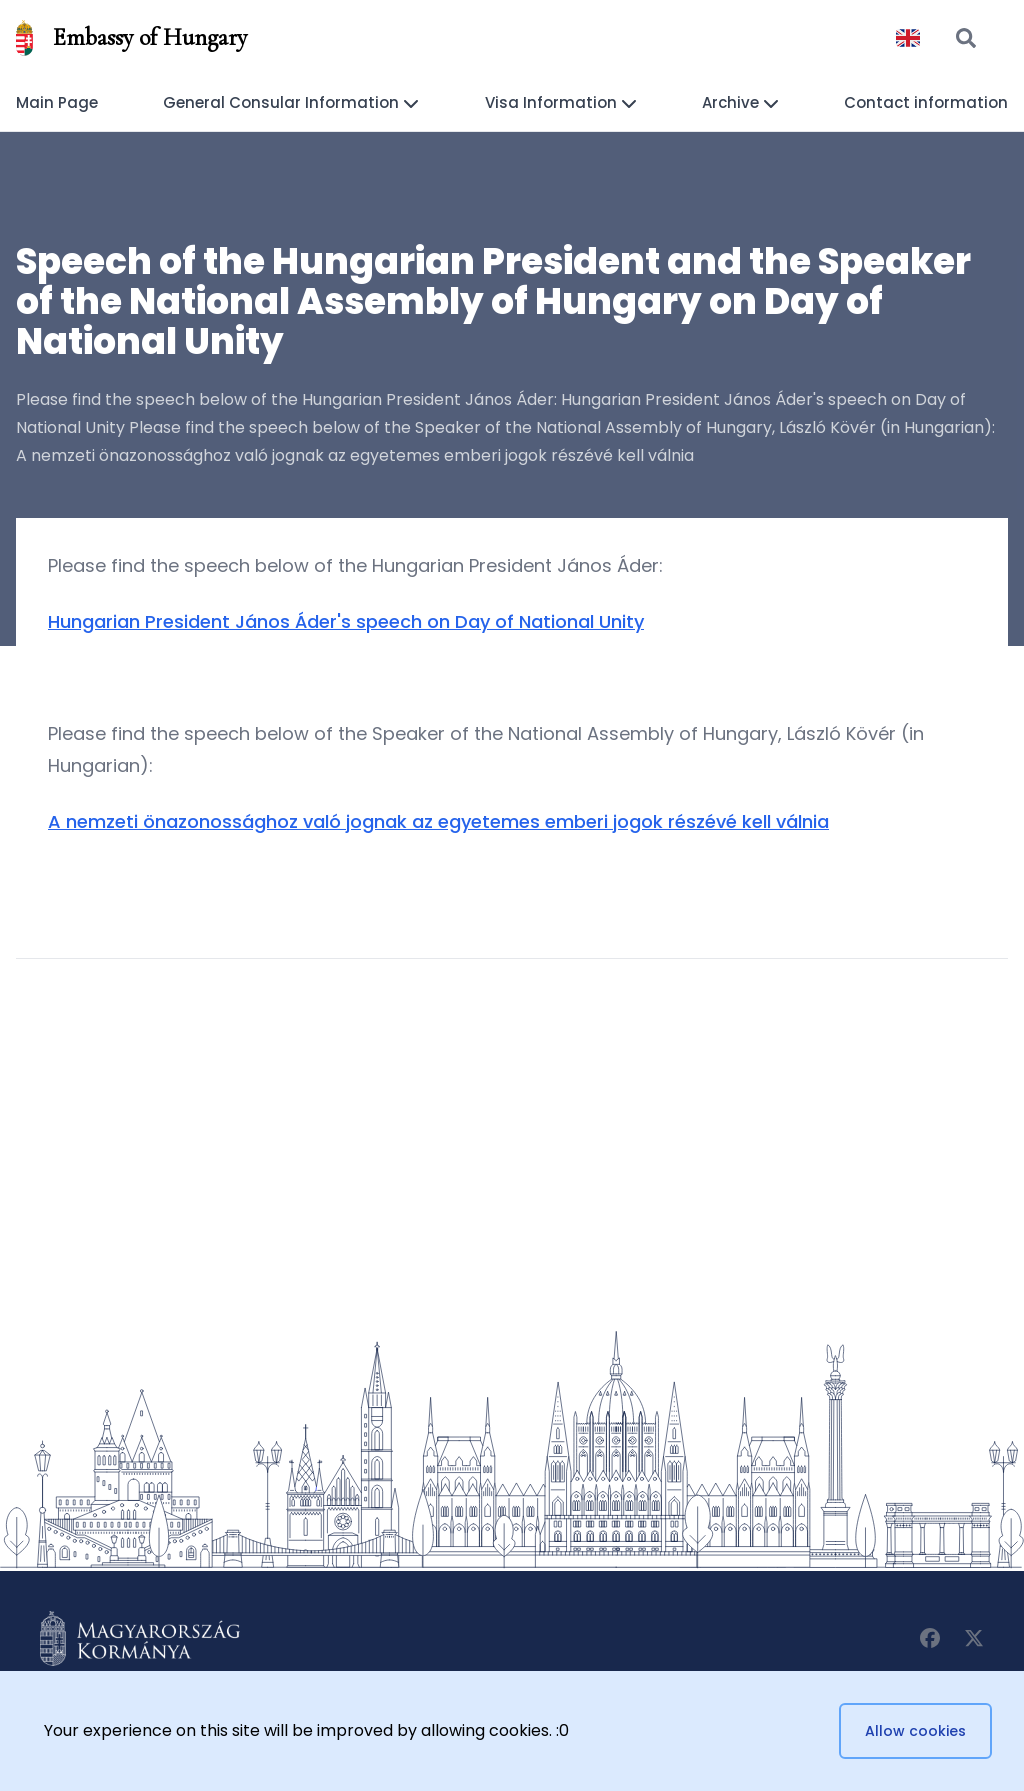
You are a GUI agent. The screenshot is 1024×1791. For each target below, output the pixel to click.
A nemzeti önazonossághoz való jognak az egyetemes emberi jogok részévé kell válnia (438, 821)
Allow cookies (915, 1731)
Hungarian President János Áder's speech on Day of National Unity (346, 621)
